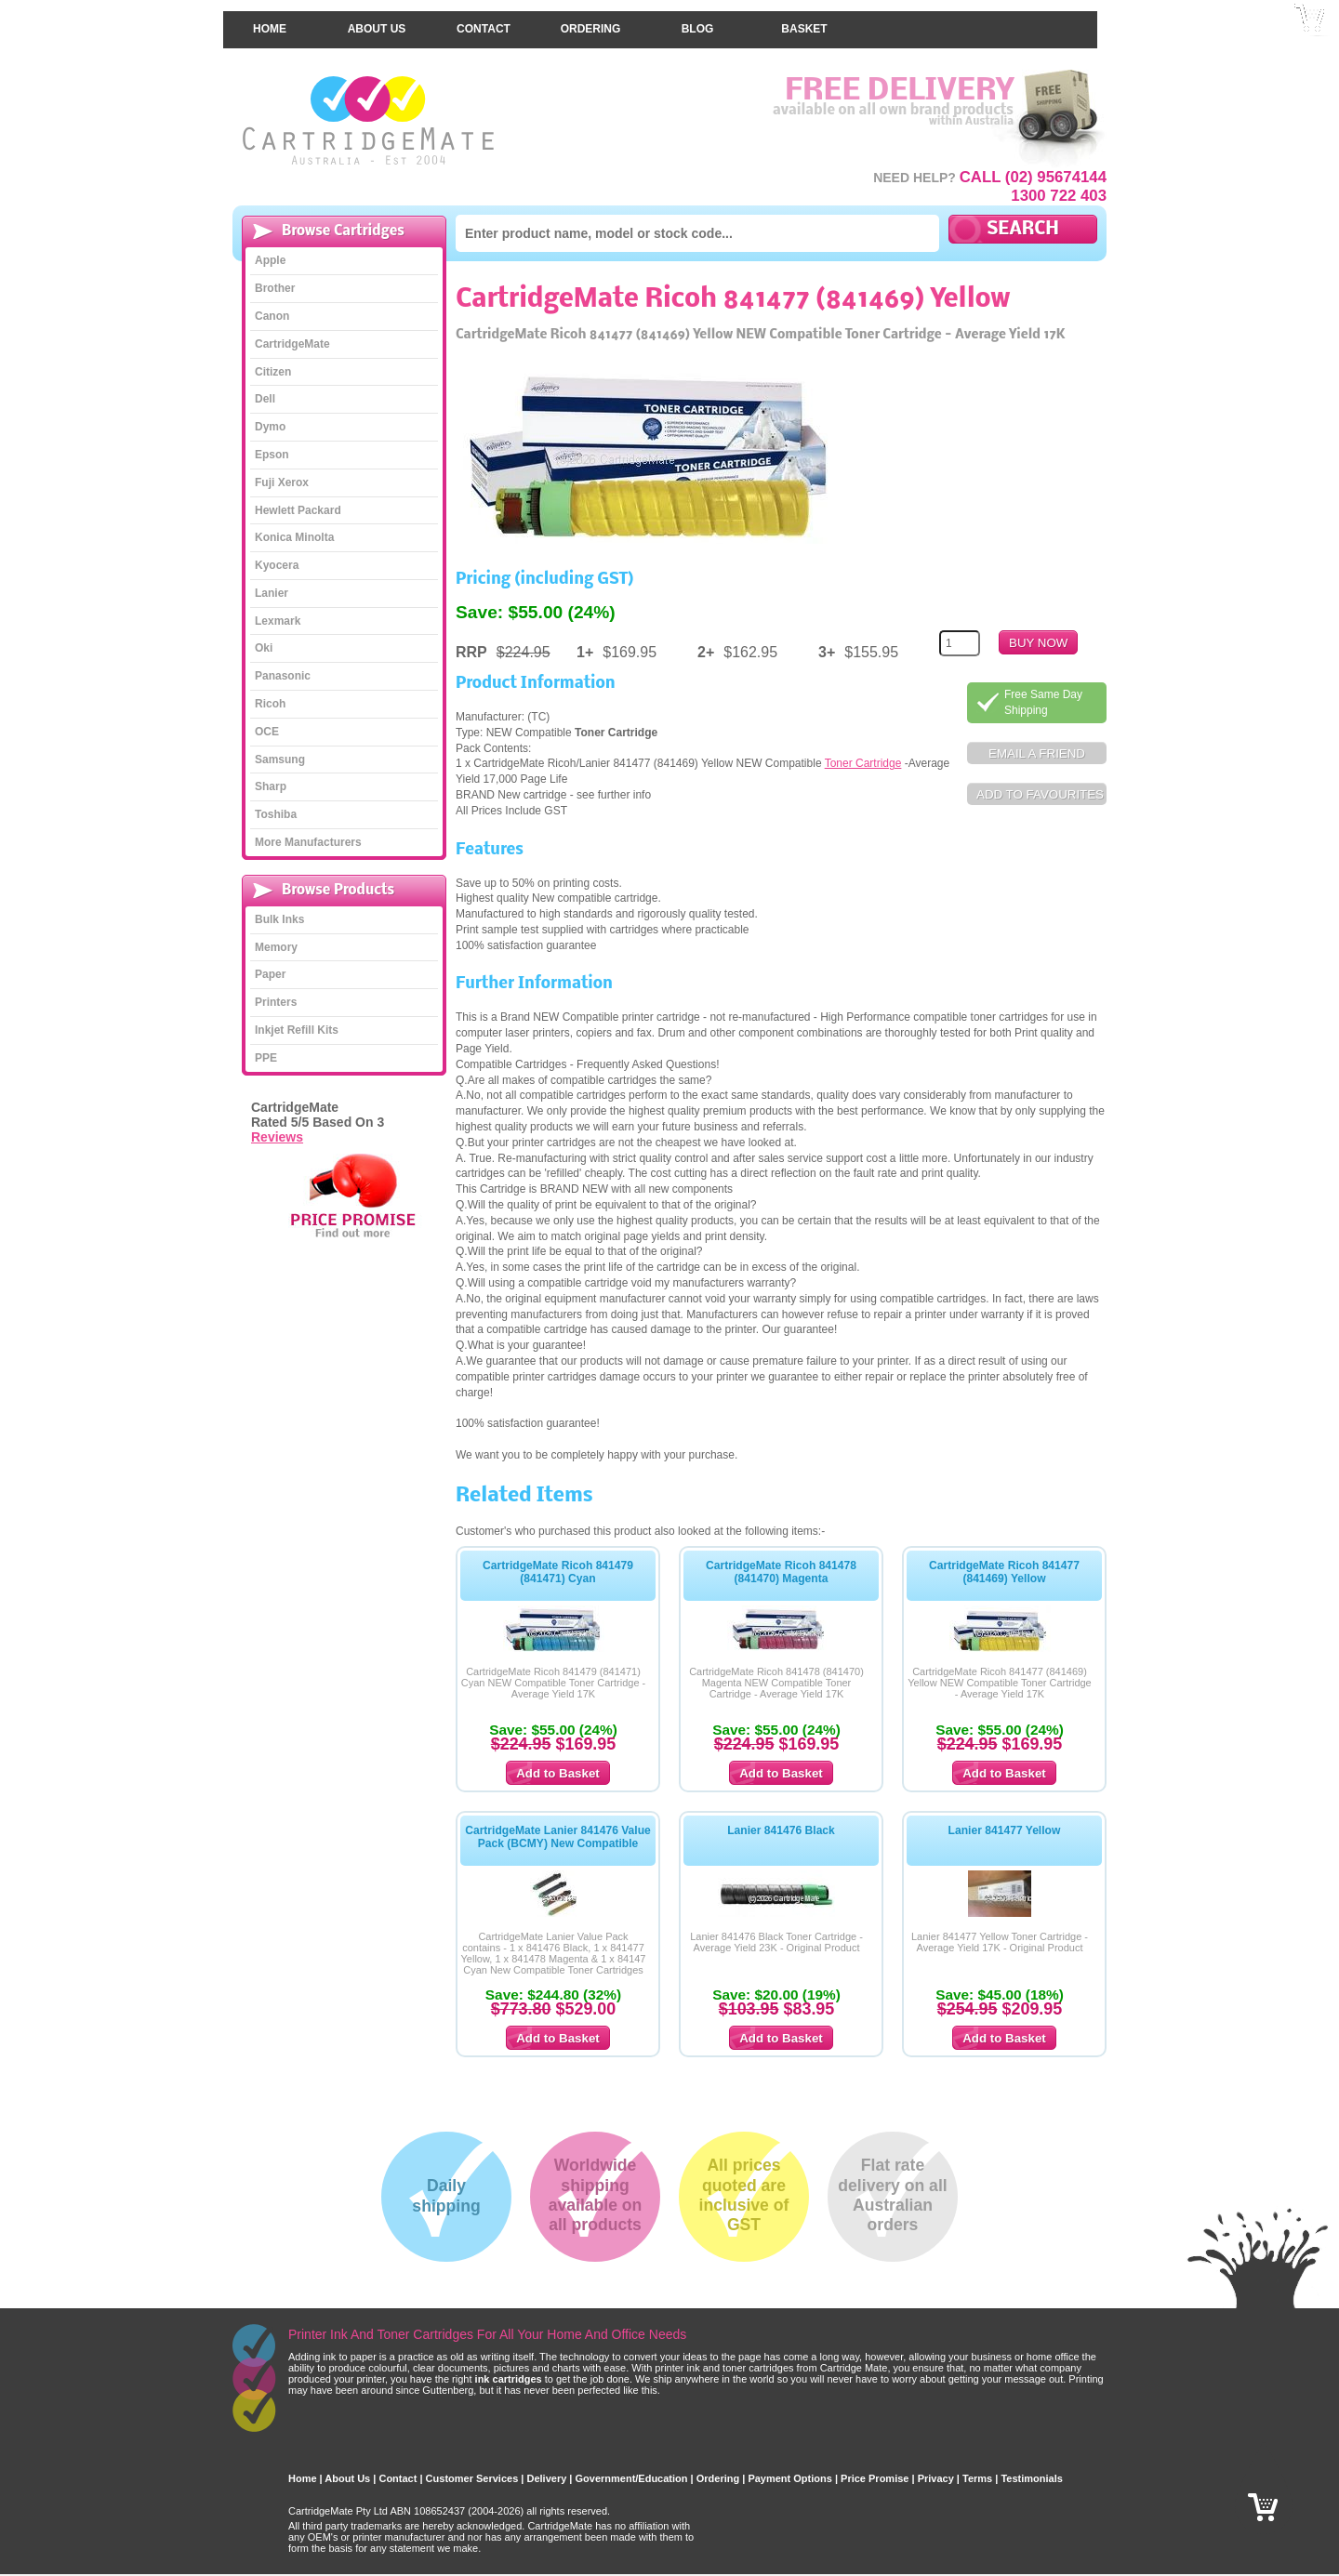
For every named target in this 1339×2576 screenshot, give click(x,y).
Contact (483, 17)
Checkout (1310, 46)
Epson (272, 443)
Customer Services (472, 2467)
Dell (265, 387)
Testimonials (1031, 2467)
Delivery (546, 2467)
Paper (270, 963)
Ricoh (270, 692)
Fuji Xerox (282, 470)
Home (269, 17)
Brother (275, 277)
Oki (263, 636)
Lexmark (277, 608)
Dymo (270, 415)
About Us (377, 17)
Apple (270, 249)
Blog (698, 17)
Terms (977, 2467)
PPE (266, 1046)
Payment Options (789, 2467)
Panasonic (283, 664)
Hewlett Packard (298, 498)
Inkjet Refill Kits (296, 1018)
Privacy (936, 2467)
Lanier (271, 581)
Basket (804, 17)
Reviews (277, 1124)
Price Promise (874, 2467)
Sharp (270, 775)
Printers (276, 990)
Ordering (591, 17)
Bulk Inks (279, 908)
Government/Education (632, 2467)
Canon (272, 304)
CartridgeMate (370, 109)
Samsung (280, 747)
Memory (276, 935)
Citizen (273, 359)
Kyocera (276, 554)
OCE (267, 720)
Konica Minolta (294, 526)
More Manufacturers (308, 831)
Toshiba (276, 803)
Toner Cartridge (863, 752)
